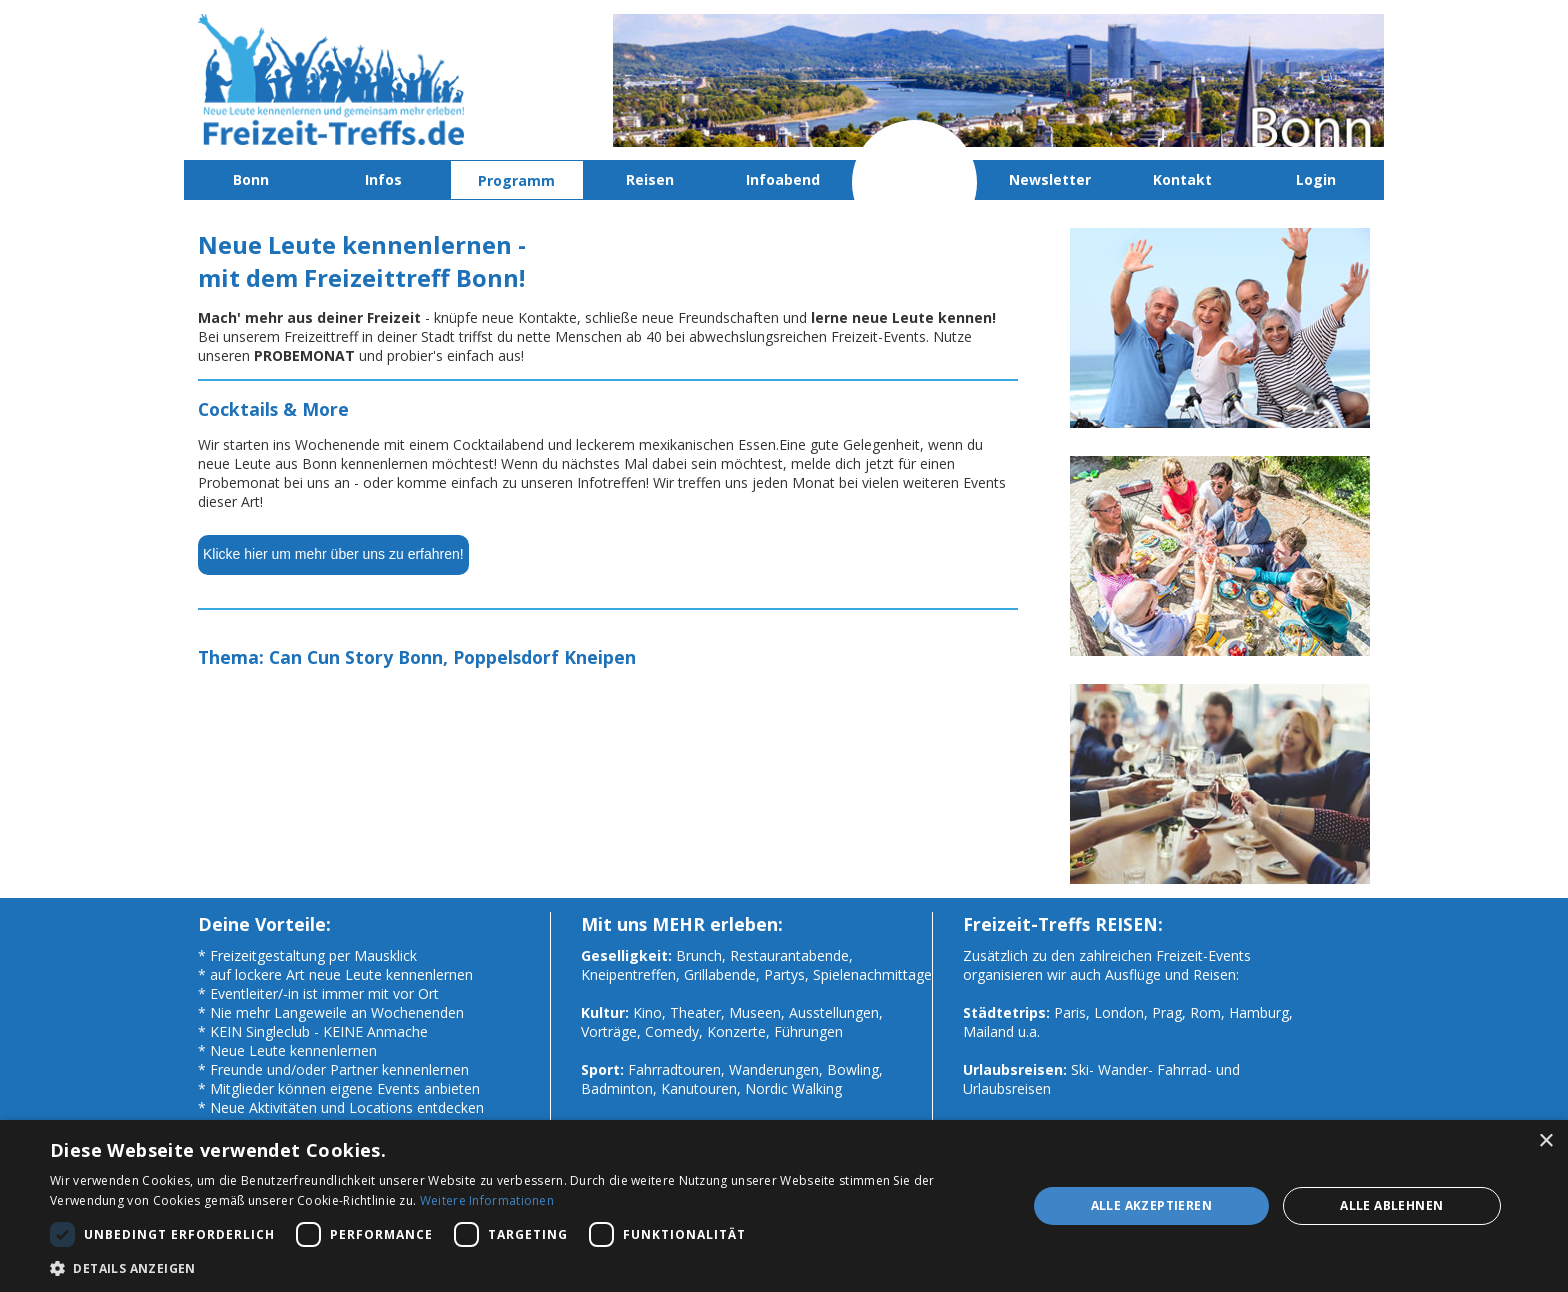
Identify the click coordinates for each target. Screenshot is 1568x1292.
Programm (516, 180)
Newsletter (1050, 179)
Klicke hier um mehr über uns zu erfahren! (333, 554)
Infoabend (783, 179)
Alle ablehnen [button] (1391, 1205)
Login (1316, 179)
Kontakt (1182, 179)
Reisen (650, 179)
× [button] (1545, 1141)
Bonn (251, 179)
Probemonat (917, 179)
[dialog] (784, 1206)
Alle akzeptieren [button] (1151, 1205)
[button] (524, 1267)
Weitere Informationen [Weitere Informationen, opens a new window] (487, 1200)
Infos (383, 179)
